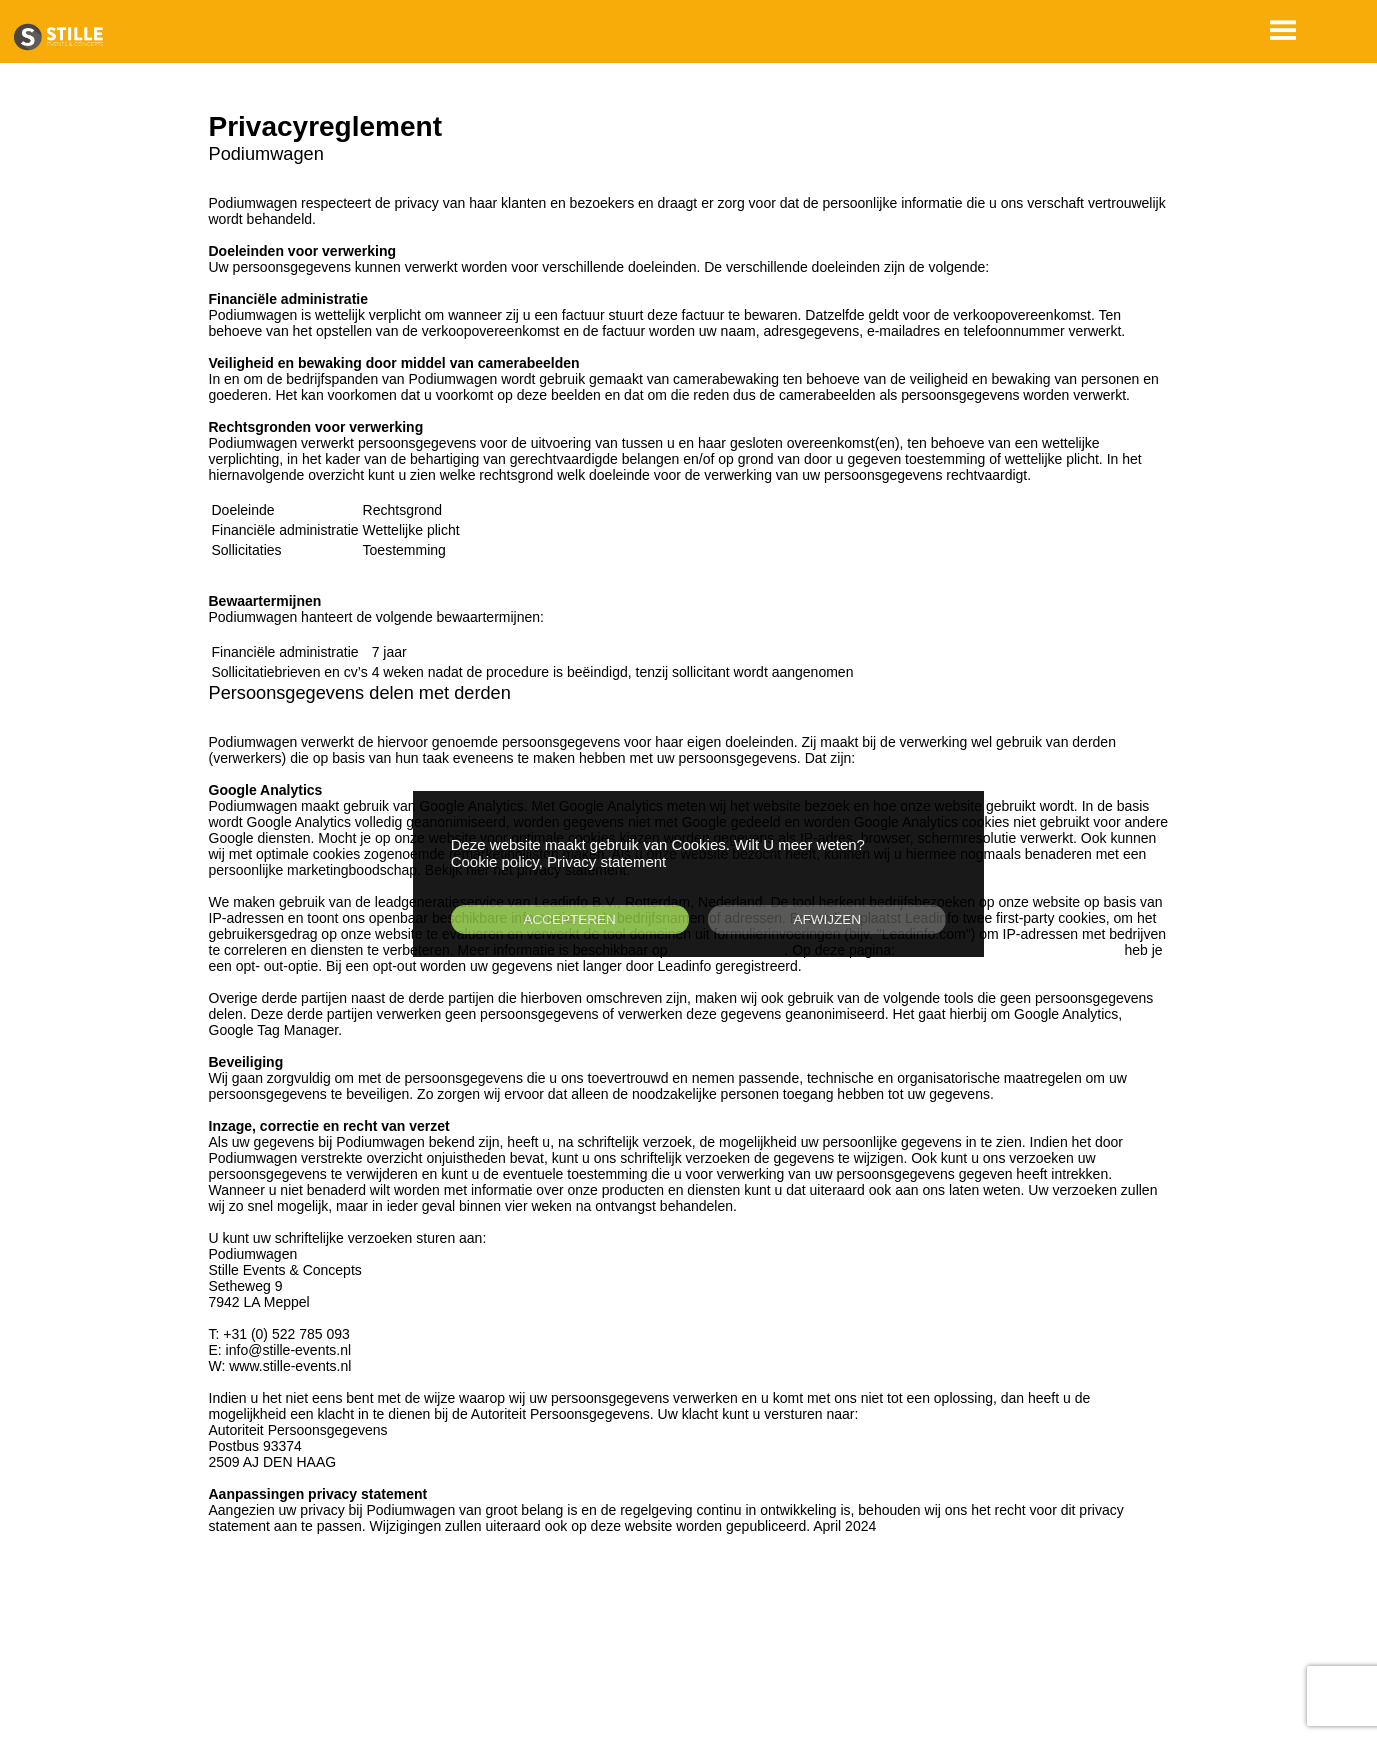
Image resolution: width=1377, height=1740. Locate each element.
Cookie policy (495, 861)
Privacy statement (606, 861)
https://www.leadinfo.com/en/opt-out (1010, 950)
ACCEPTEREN (569, 919)
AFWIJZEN (828, 919)
